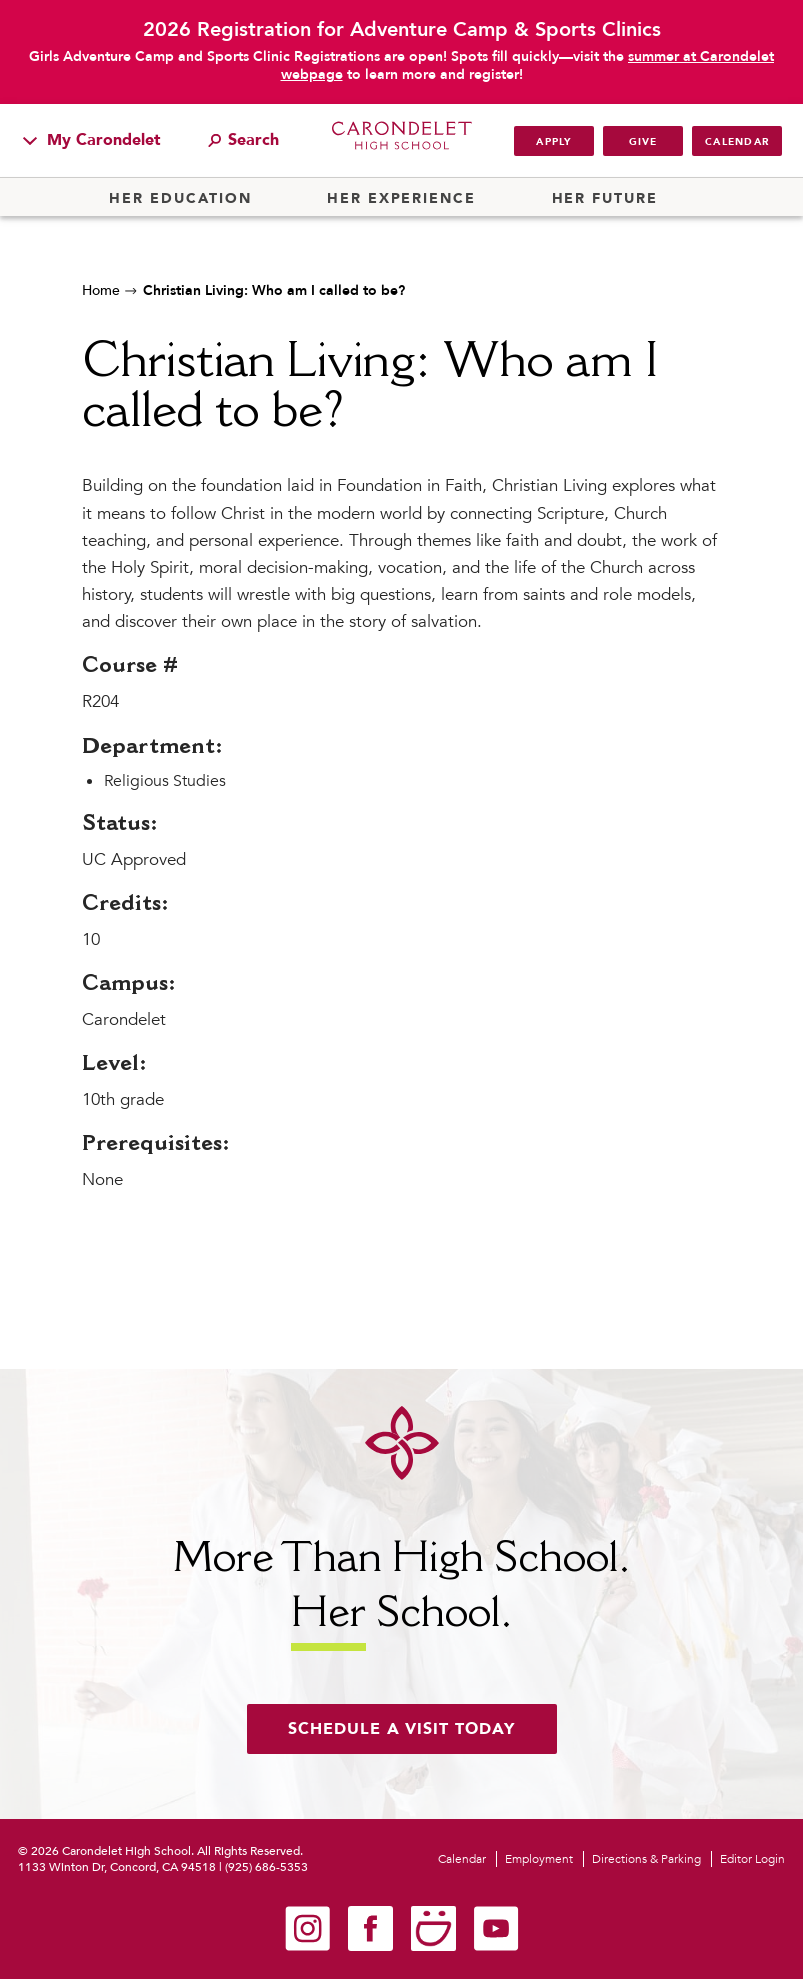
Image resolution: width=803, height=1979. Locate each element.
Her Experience (401, 199)
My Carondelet (92, 140)
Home (101, 290)
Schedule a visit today (402, 1729)
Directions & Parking (646, 1859)
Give (643, 142)
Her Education (180, 199)
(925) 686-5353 (266, 1867)
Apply (553, 142)
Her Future (605, 199)
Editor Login (752, 1859)
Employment (539, 1859)
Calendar (737, 142)
